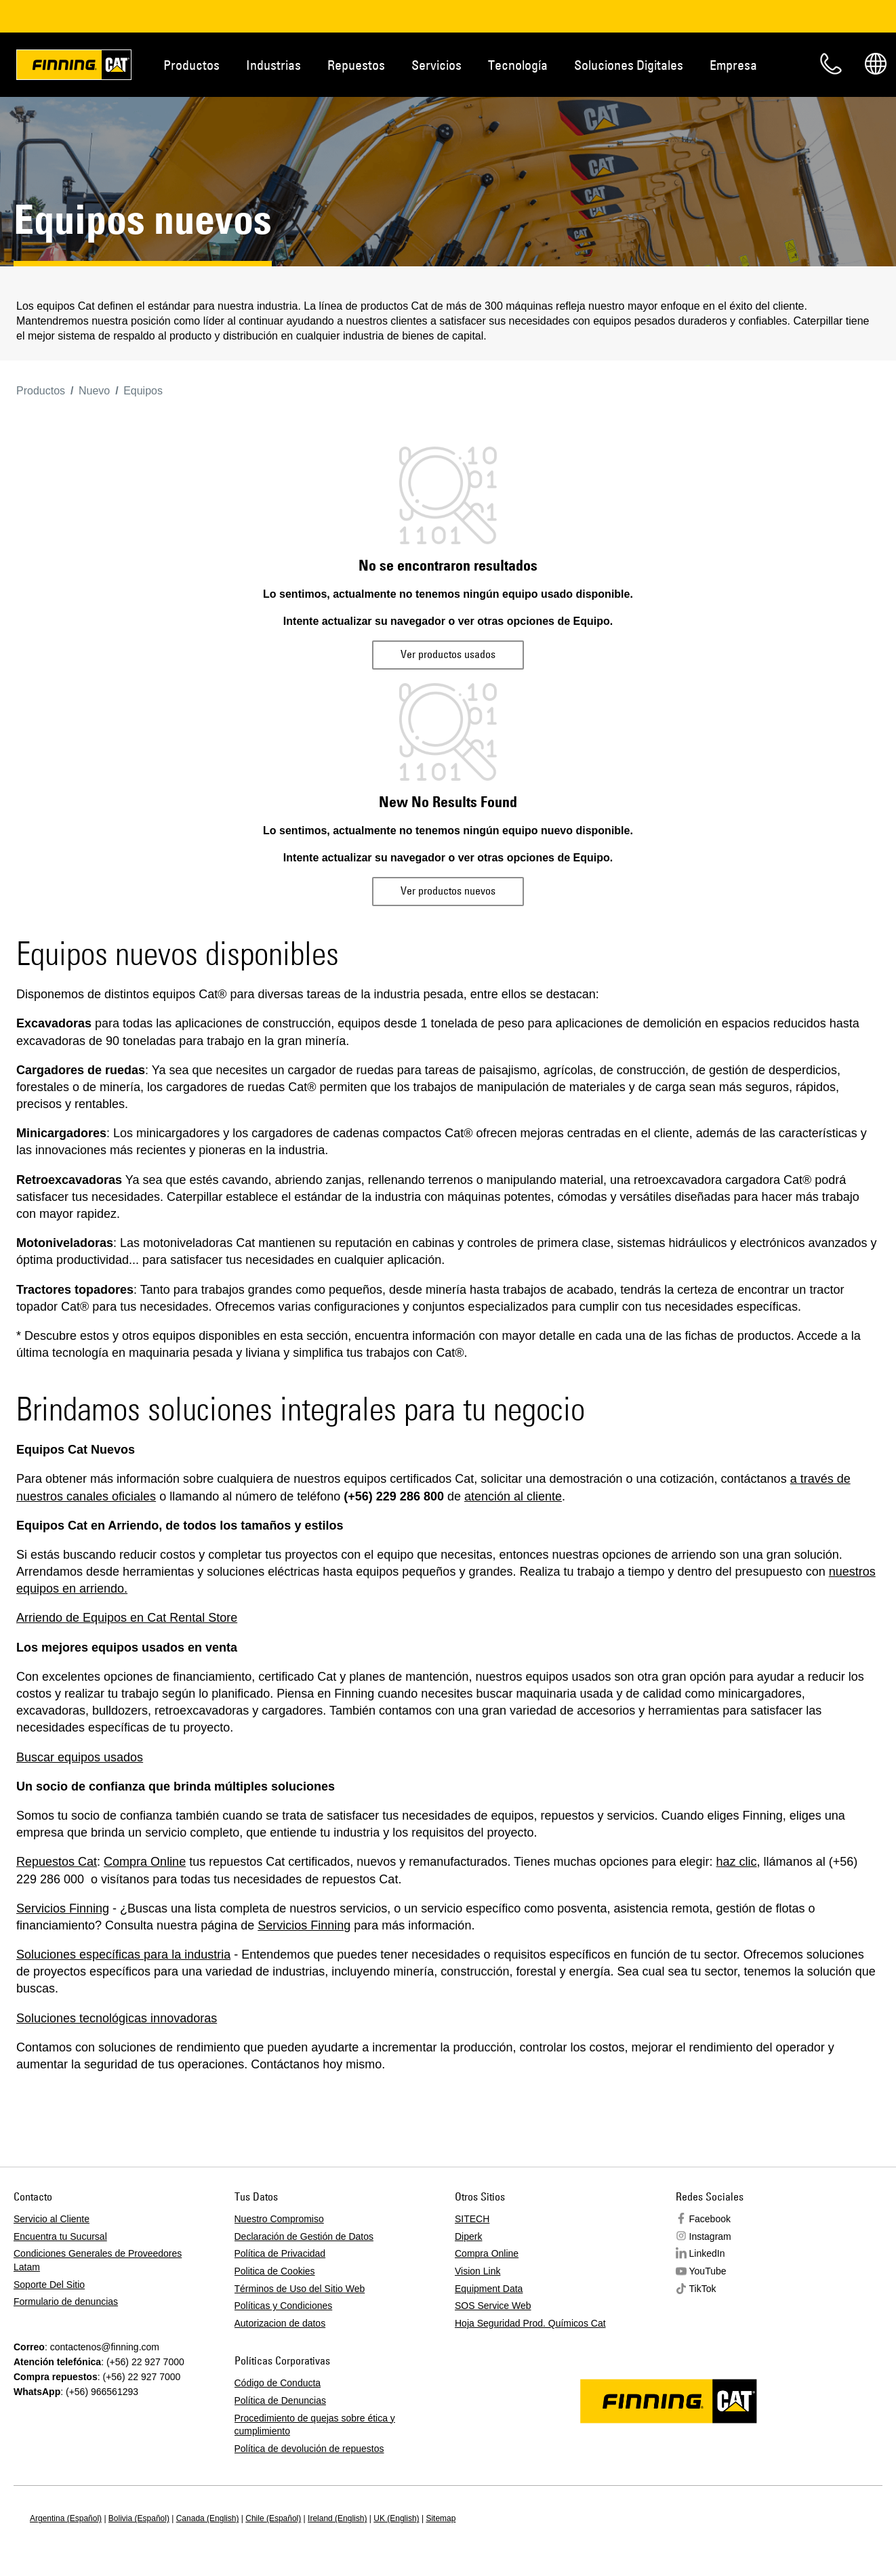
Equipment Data (489, 2288)
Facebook (710, 2218)
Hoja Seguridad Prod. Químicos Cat (530, 2323)
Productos (191, 64)
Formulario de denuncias (66, 2301)
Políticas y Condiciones (284, 2305)
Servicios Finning (62, 1908)
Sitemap (440, 2518)
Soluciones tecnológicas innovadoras (116, 2018)
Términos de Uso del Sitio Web (300, 2288)
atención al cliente (513, 1496)
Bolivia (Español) (138, 2518)
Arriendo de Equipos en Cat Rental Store (126, 1617)
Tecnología (518, 64)
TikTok (702, 2288)
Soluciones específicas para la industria (123, 1954)
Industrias (273, 64)
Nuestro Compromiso (279, 2218)
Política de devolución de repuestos (309, 2448)
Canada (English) (207, 2518)
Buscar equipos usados (79, 1757)
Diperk (468, 2236)
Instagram (710, 2236)
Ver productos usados (448, 654)
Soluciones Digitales (628, 64)
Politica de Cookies (275, 2271)
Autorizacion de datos (280, 2323)
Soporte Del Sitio (49, 2284)
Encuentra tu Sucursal (60, 2236)
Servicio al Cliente (51, 2218)
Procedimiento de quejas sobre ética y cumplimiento (315, 2425)
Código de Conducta (278, 2382)
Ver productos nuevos (448, 890)
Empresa (733, 64)
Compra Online (145, 1861)
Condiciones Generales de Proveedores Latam (98, 2260)
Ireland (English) (337, 2518)
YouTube (708, 2271)
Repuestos (356, 64)
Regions (876, 64)
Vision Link (477, 2271)
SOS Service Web (493, 2305)
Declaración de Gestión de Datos (304, 2236)
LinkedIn (707, 2253)
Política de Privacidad (280, 2253)
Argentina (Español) (66, 2518)
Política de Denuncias (280, 2400)
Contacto (831, 64)
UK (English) (396, 2518)
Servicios (436, 64)
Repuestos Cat (56, 1861)
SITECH (472, 2218)
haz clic (736, 1861)
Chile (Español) (273, 2518)
